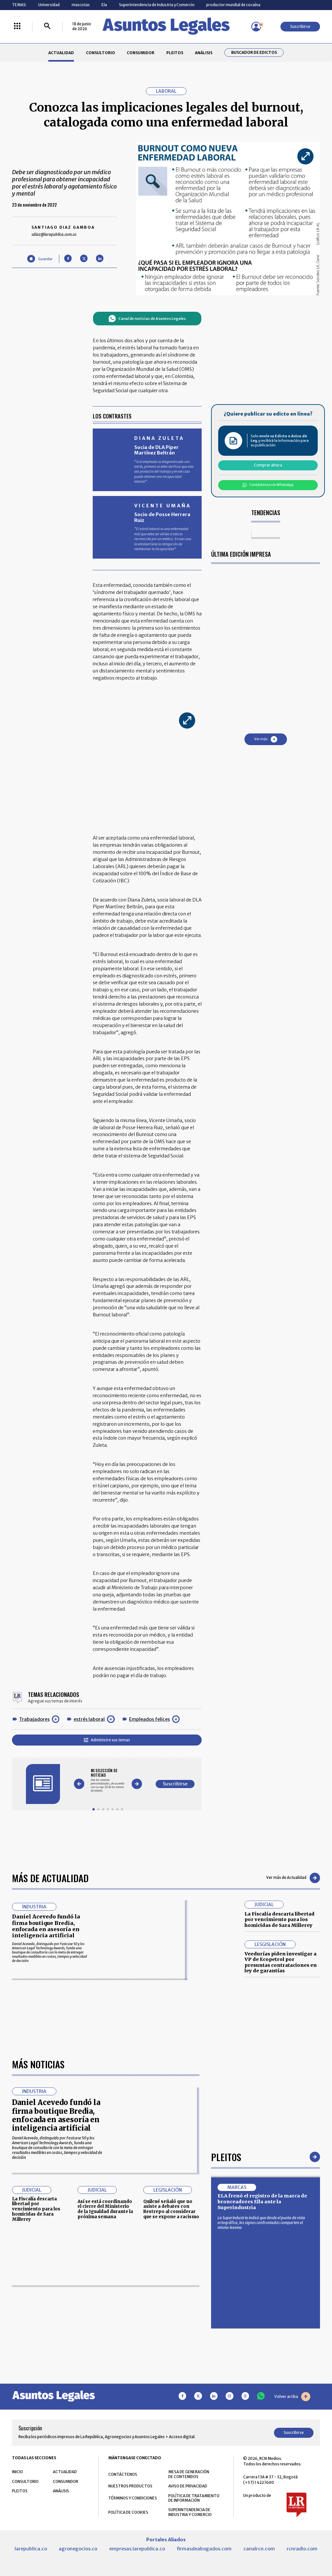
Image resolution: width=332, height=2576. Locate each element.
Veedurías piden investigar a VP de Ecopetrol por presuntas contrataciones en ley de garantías (280, 1962)
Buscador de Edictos (254, 52)
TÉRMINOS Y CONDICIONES (132, 2498)
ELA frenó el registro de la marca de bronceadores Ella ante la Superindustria (262, 2201)
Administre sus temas (107, 1739)
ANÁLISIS (203, 52)
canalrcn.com (259, 2549)
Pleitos (226, 2157)
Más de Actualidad (50, 1878)
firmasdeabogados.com (204, 2549)
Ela (104, 4)
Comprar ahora (268, 465)
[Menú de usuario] (256, 26)
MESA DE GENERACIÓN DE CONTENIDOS (188, 2474)
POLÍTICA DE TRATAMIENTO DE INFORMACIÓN (193, 2498)
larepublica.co (31, 2549)
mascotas (81, 4)
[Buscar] (47, 26)
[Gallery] (108, 1780)
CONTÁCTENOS (122, 2474)
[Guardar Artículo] (39, 259)
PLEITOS (174, 52)
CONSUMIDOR (140, 52)
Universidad (49, 4)
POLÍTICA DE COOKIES (128, 2512)
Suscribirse (300, 26)
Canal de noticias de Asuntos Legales (147, 318)
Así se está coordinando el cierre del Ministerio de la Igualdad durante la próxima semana (105, 2209)
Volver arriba (292, 2396)
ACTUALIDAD (61, 52)
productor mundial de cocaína (233, 4)
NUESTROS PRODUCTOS (130, 2486)
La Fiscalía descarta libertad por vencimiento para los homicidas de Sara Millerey (279, 1919)
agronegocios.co (78, 2549)
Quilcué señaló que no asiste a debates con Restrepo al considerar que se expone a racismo (171, 2209)
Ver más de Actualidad (293, 1878)
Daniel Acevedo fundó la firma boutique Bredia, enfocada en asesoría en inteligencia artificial (46, 1926)
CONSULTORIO (100, 52)
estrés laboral (89, 1719)
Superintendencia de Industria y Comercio (157, 4)
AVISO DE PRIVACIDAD (187, 2486)
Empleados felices (149, 1719)
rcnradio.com (302, 2549)
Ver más (265, 739)
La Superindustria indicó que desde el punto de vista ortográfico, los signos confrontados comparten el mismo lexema (261, 2222)
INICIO (17, 2471)
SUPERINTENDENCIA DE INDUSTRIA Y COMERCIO (190, 2512)
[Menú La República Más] (17, 26)
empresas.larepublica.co (137, 2549)
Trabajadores (34, 1719)
